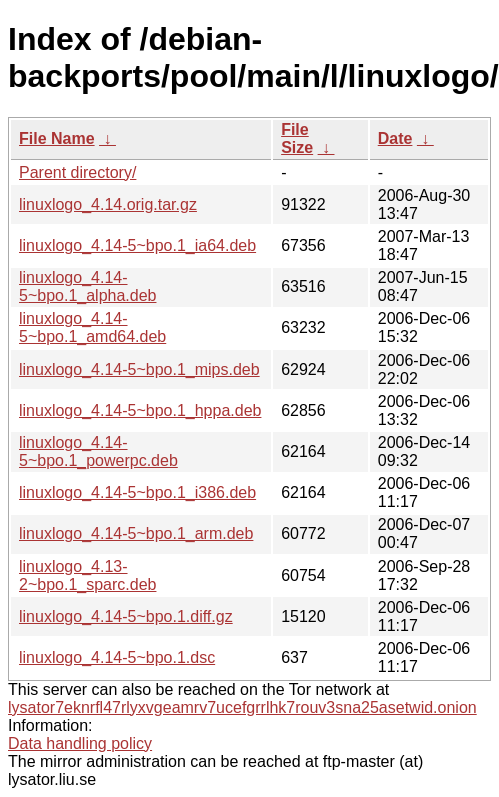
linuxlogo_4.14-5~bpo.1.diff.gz (126, 616)
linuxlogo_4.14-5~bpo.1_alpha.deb (87, 286)
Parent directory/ (77, 172)
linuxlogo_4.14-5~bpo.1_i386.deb (137, 492)
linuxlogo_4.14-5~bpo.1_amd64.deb (92, 327)
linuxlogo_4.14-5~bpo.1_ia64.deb (137, 245)
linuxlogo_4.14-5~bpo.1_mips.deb (139, 369)
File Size (297, 138)
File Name (57, 138)
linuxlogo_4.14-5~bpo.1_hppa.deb (140, 410)
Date (395, 138)
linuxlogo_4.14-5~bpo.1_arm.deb (136, 533)
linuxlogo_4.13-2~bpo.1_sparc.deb (87, 575)
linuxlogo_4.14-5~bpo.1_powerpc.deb (98, 451)
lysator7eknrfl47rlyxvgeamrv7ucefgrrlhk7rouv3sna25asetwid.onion (242, 707)
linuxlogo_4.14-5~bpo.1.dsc (117, 657)
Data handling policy (80, 743)
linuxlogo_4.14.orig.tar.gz (108, 204)
